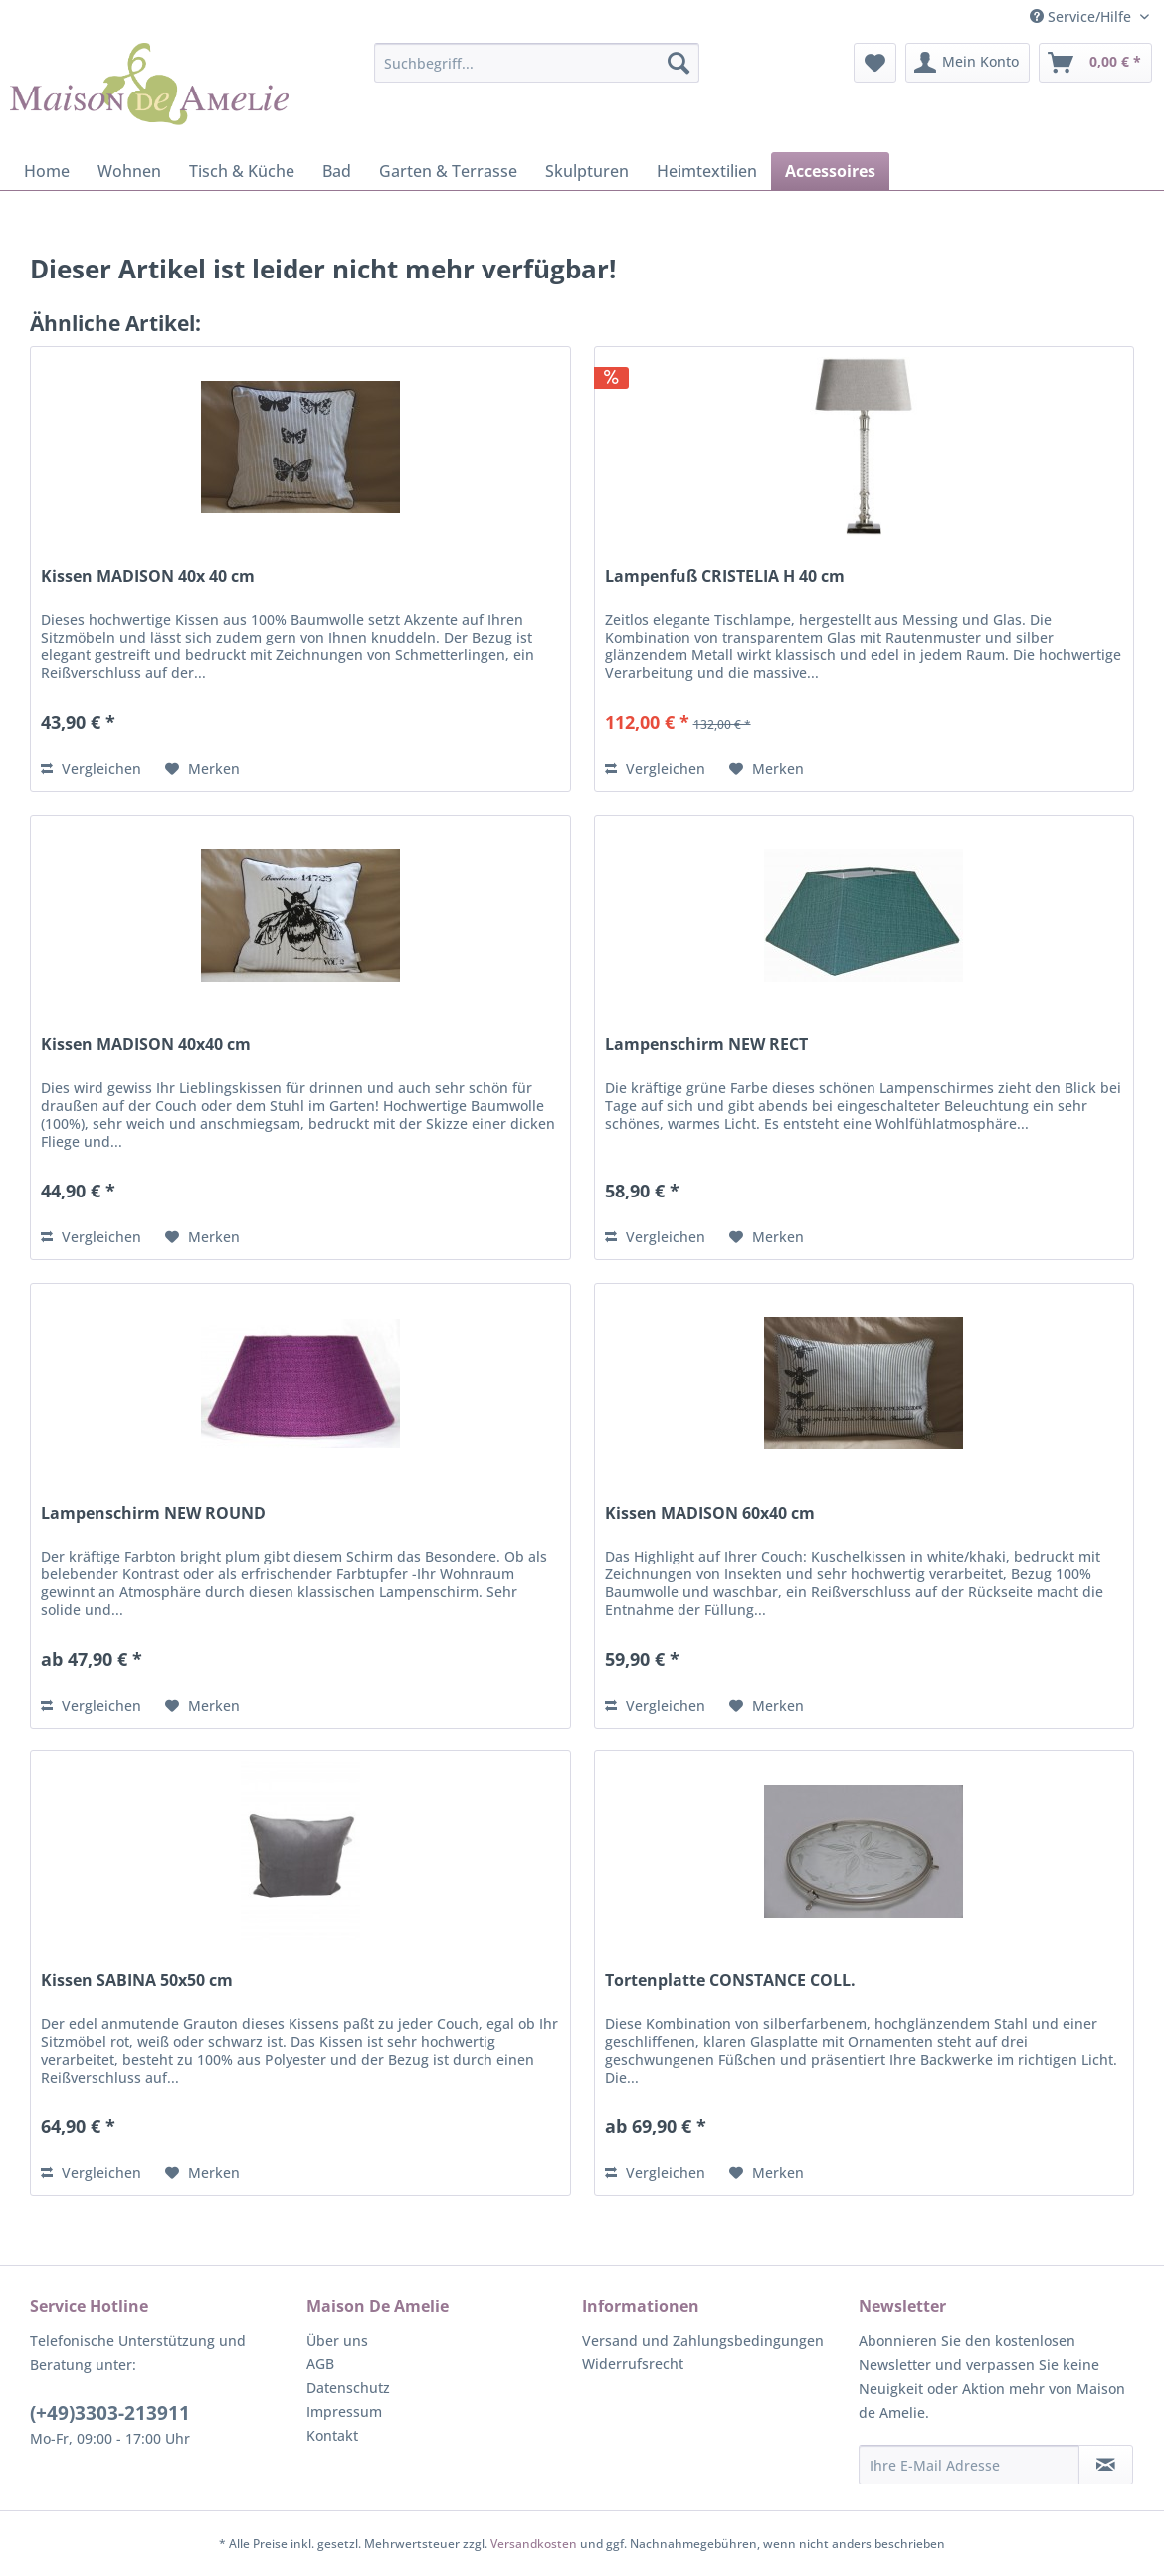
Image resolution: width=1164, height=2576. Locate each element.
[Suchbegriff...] (537, 63)
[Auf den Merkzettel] (202, 769)
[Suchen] (678, 63)
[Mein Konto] (967, 63)
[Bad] (336, 171)
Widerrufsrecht (632, 2363)
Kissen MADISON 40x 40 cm (148, 576)
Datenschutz (348, 2387)
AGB (320, 2363)
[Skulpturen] (587, 171)
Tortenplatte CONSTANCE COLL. (730, 1980)
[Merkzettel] (875, 63)
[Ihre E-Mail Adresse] (969, 2464)
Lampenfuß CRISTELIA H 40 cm (725, 576)
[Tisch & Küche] (241, 171)
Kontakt (332, 2435)
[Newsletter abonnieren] (1106, 2464)
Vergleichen (91, 768)
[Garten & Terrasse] (448, 171)
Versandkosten (533, 2543)
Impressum (344, 2411)
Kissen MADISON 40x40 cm (146, 1044)
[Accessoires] (830, 171)
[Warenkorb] (1095, 63)
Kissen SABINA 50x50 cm (137, 1980)
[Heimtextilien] (707, 171)
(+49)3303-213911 (110, 2413)
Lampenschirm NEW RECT (706, 1044)
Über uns (337, 2340)
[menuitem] (537, 63)
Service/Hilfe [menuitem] (1082, 16)
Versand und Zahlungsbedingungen (703, 2340)
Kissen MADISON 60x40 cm (710, 1513)
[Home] (47, 171)
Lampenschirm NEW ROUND (153, 1513)
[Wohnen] (129, 171)
